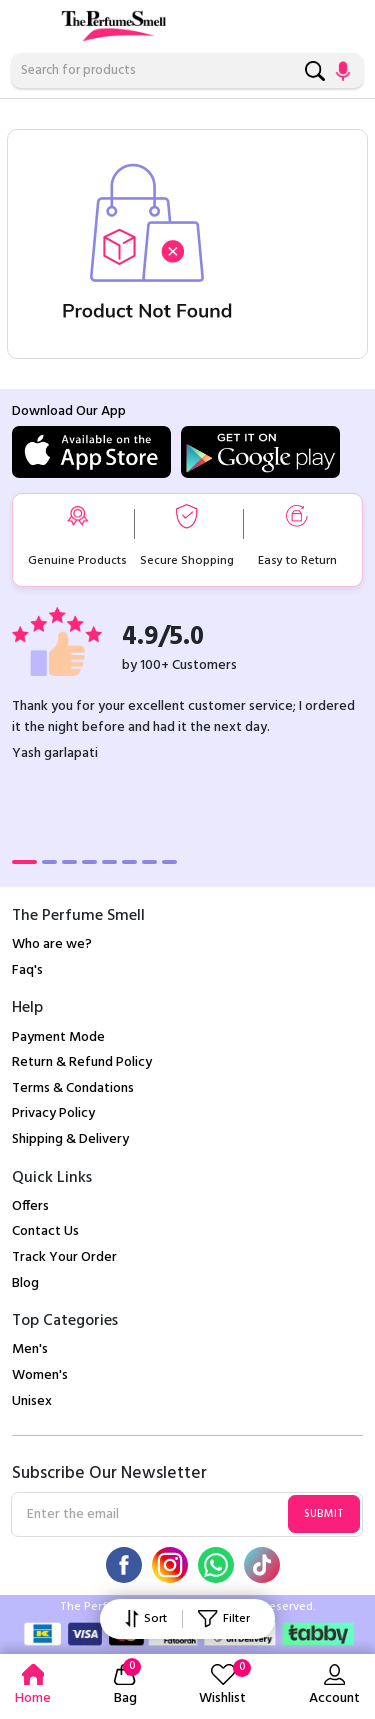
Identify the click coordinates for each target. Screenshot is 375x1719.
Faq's (27, 970)
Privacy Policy (53, 1113)
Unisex (32, 1401)
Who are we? (52, 944)
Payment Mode (58, 1037)
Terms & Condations (73, 1088)
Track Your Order (64, 1257)
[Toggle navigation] (25, 22)
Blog (25, 1283)
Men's (30, 1349)
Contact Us (45, 1231)
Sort (146, 1619)
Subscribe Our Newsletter (109, 1474)
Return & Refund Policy (82, 1062)
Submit (324, 1514)
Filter (223, 1619)
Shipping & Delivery (70, 1139)
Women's (40, 1375)
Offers (30, 1206)
